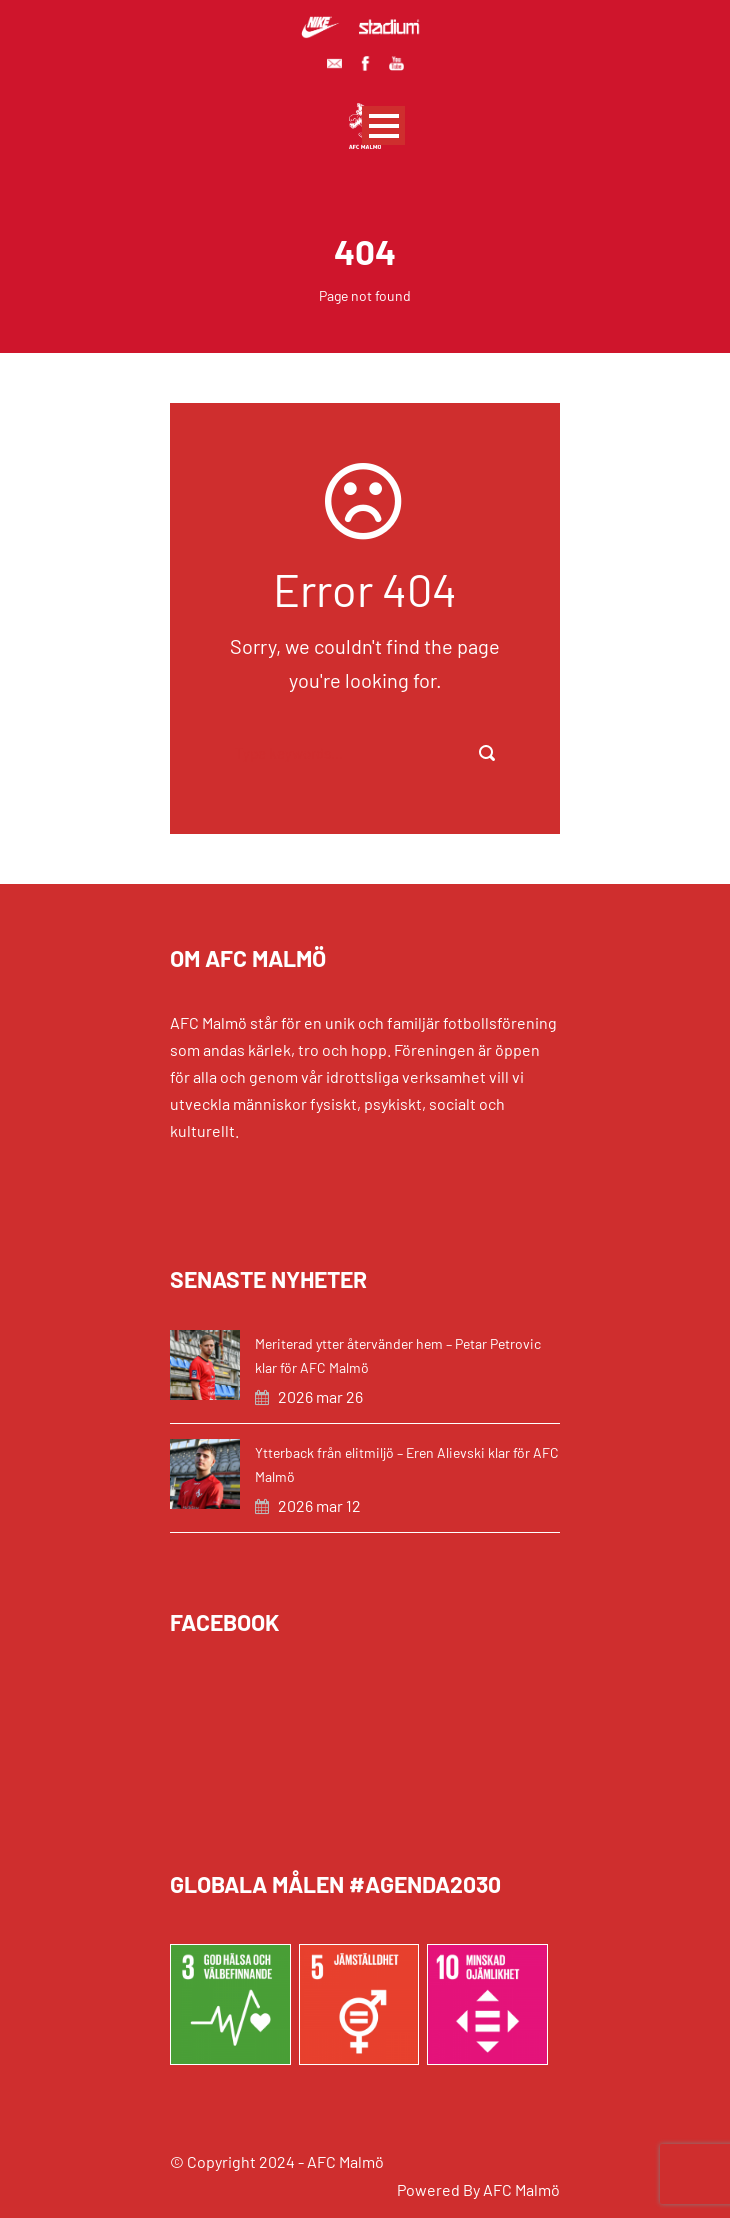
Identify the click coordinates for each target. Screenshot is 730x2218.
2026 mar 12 (319, 1505)
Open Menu (383, 125)
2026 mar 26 (320, 1396)
